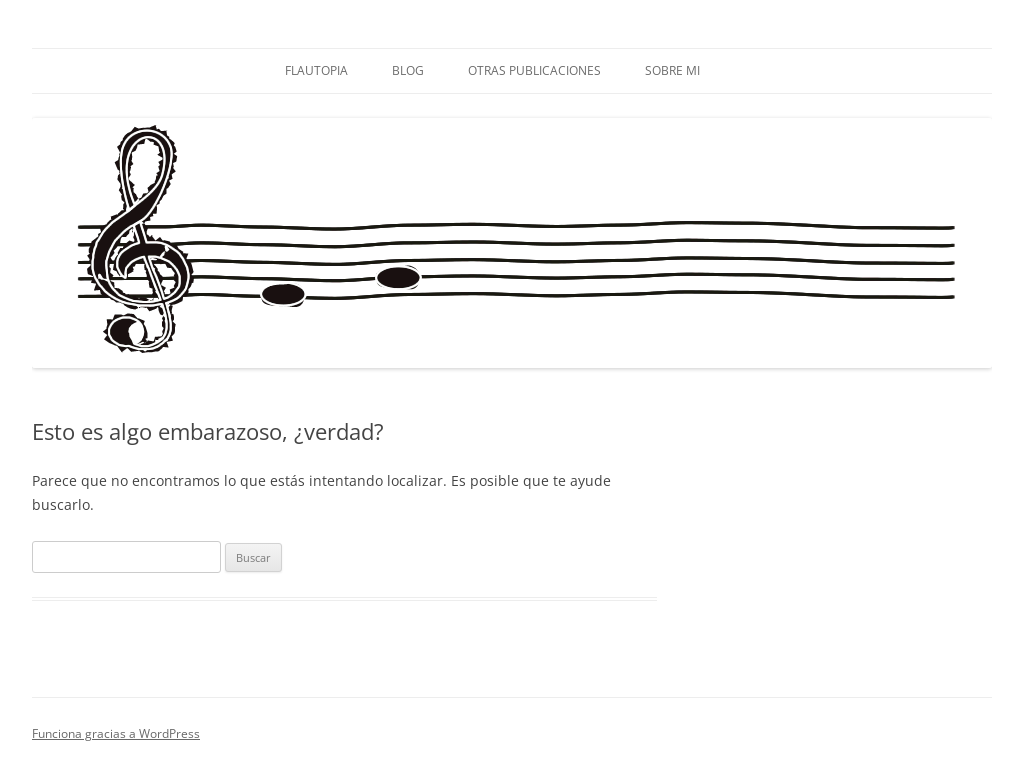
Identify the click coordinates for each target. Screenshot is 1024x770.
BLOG (408, 70)
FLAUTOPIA (316, 70)
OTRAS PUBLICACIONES (534, 70)
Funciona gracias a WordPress (116, 733)
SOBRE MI (672, 70)
